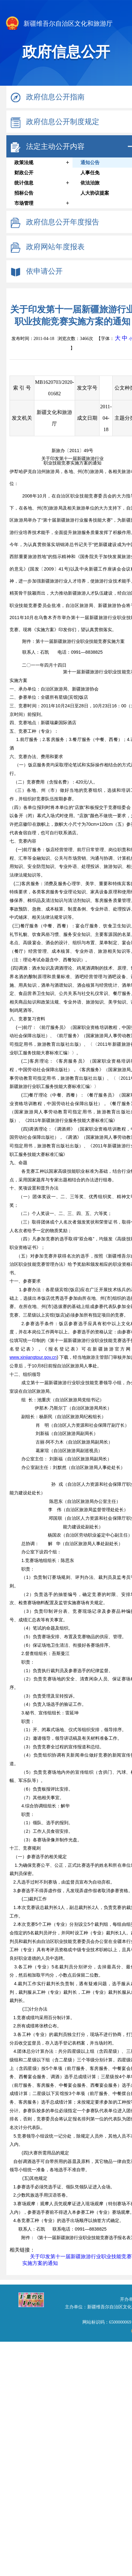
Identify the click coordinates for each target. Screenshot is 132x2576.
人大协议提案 (94, 193)
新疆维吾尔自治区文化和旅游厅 (59, 24)
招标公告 (23, 193)
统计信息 (23, 182)
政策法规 (23, 162)
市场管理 (23, 203)
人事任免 (90, 172)
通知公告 (90, 162)
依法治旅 (90, 182)
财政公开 (23, 172)
